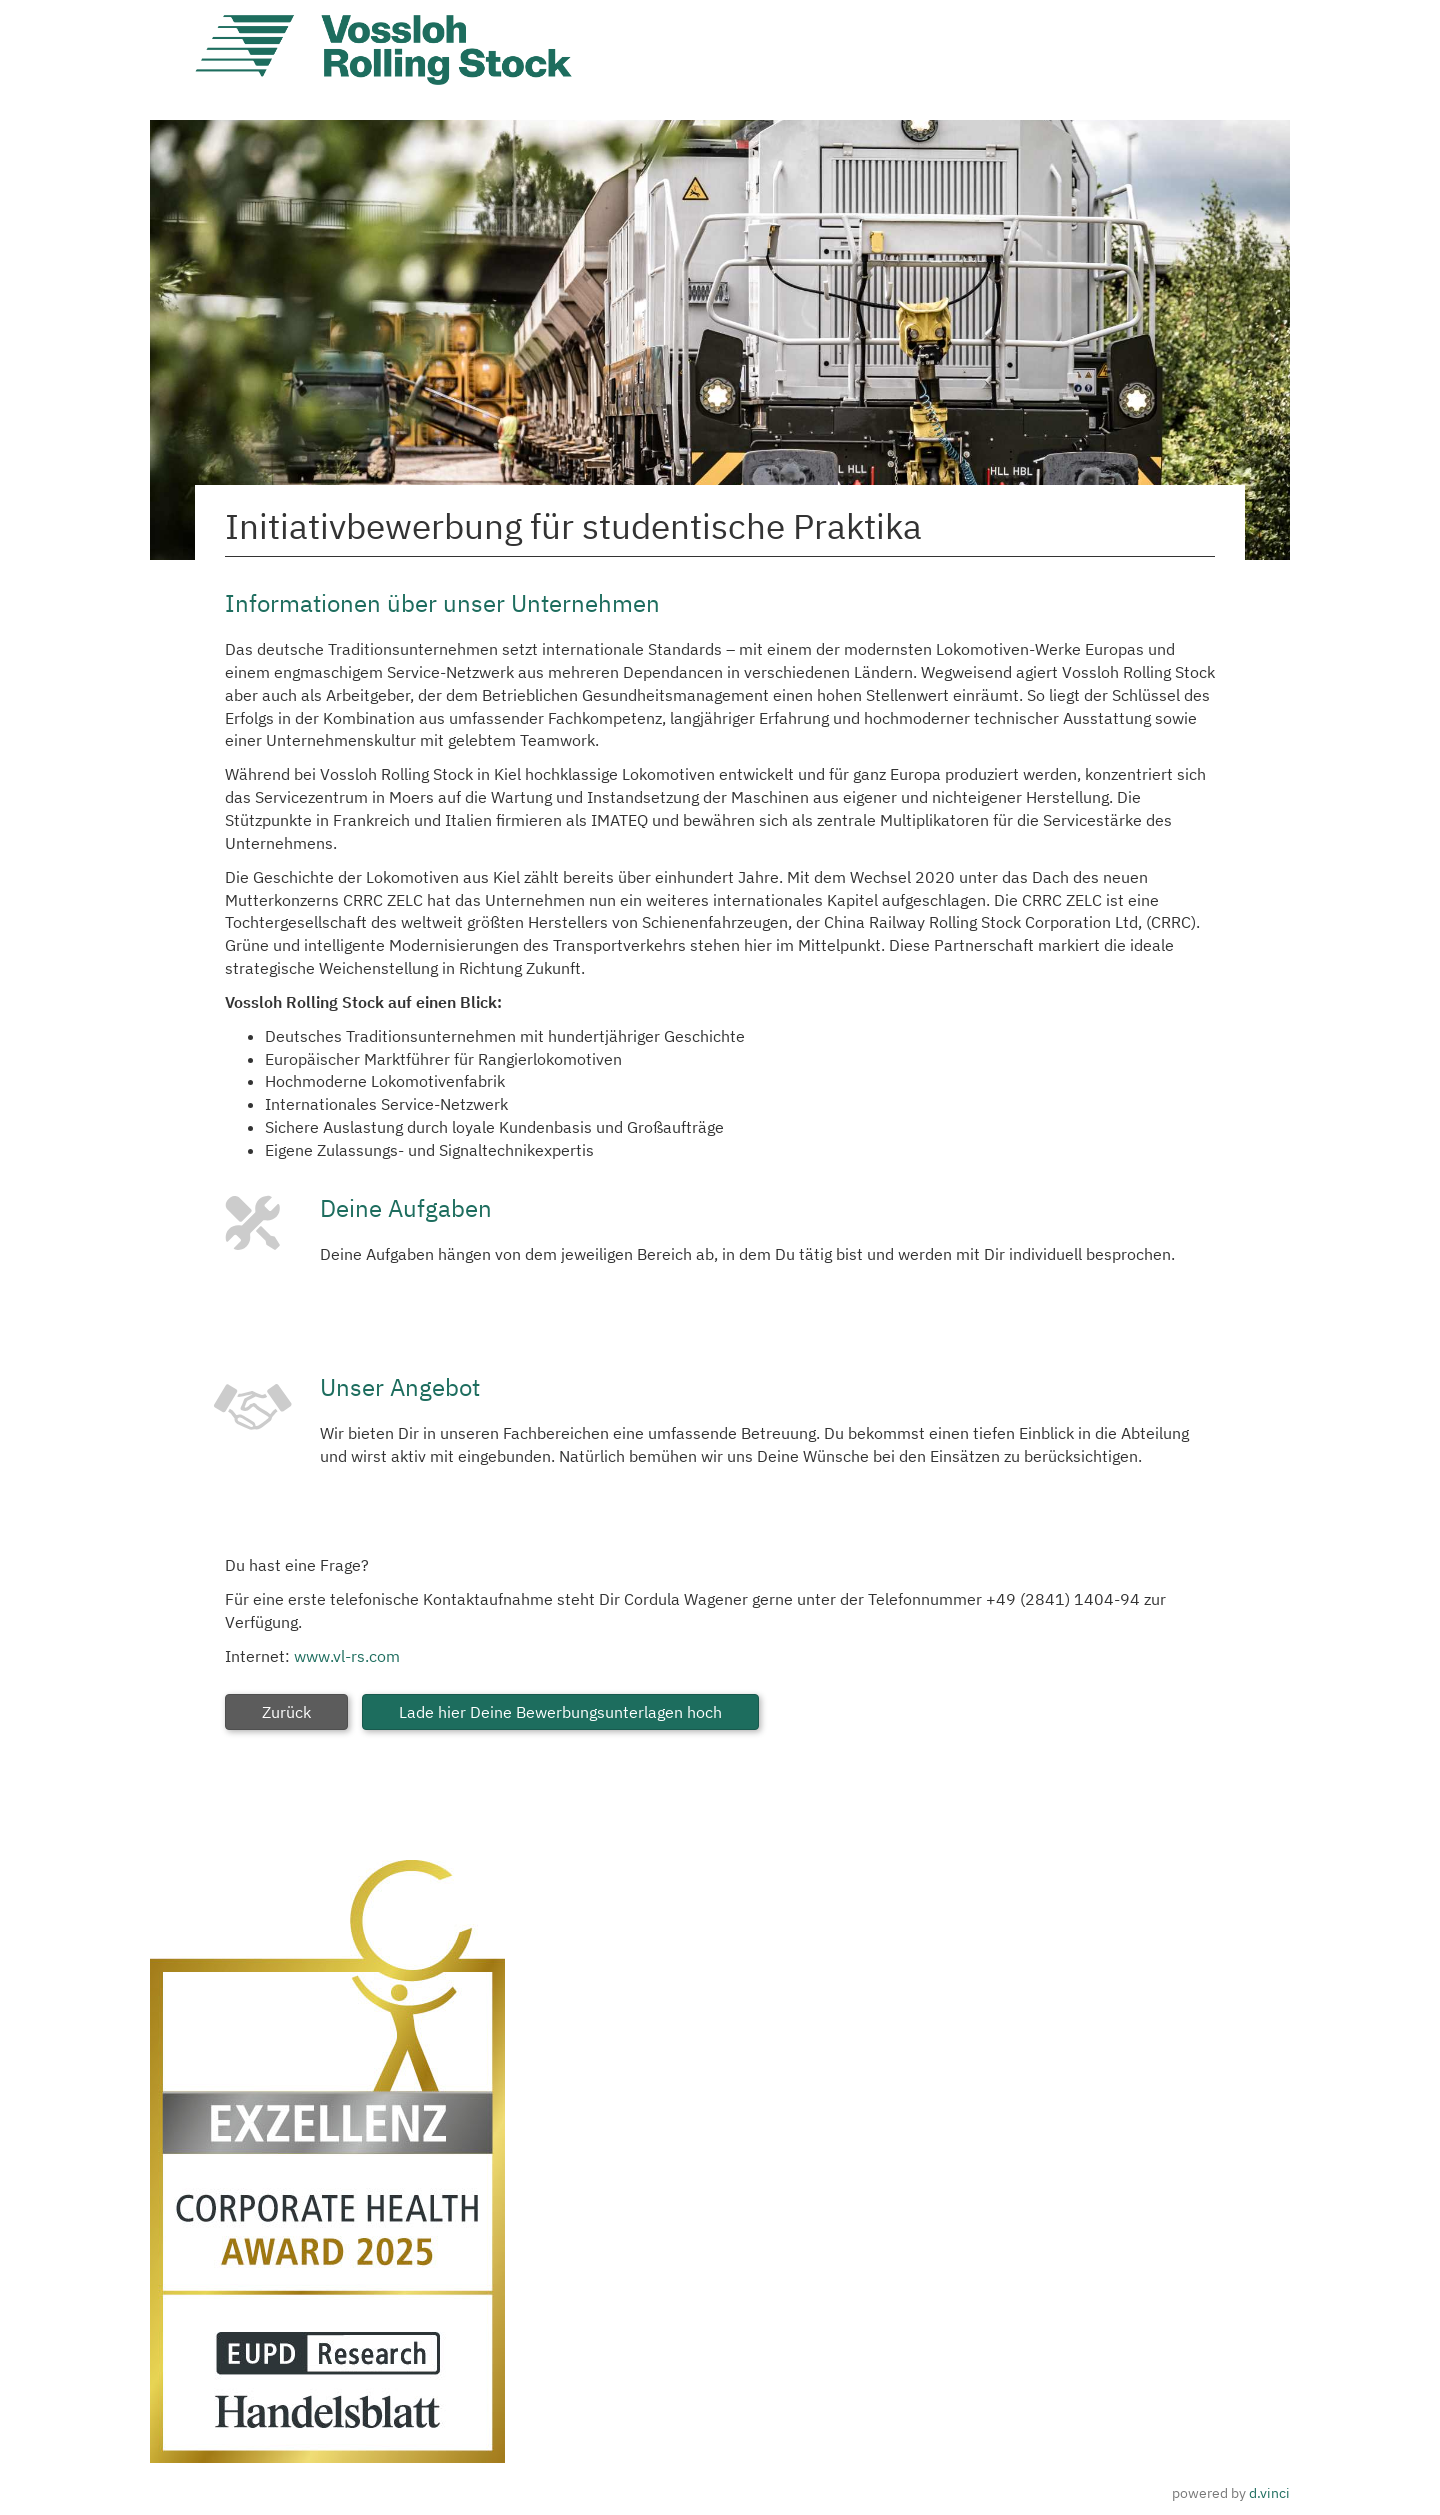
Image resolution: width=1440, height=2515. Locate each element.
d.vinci (1269, 2493)
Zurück (286, 1712)
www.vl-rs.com (347, 1656)
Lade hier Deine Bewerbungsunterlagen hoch (560, 1712)
